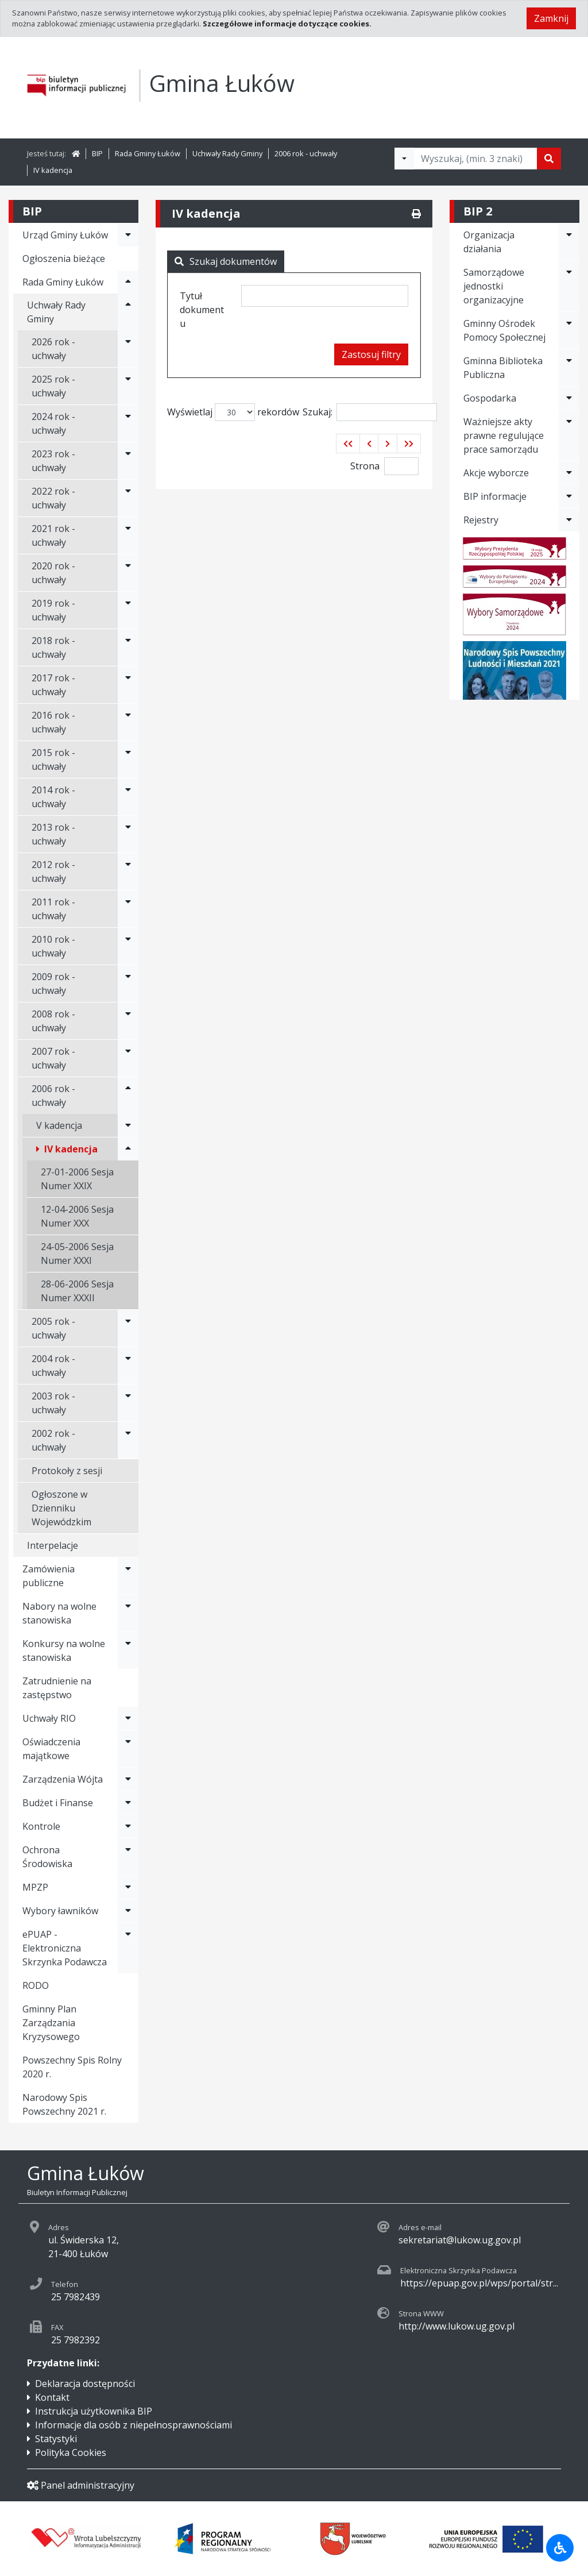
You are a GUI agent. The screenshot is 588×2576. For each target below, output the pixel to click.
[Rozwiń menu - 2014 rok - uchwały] (128, 796)
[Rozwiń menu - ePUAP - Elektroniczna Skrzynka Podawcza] (128, 1948)
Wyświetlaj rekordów (233, 412)
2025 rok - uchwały (53, 386)
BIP (97, 153)
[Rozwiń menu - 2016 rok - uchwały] (128, 722)
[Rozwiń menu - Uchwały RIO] (128, 1718)
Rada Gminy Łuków (147, 153)
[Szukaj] (549, 158)
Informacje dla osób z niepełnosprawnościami (133, 2425)
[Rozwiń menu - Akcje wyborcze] (569, 472)
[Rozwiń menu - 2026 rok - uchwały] (128, 348)
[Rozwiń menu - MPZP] (128, 1887)
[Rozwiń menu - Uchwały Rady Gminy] (128, 312)
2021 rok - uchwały (53, 535)
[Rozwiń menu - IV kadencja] (128, 1148)
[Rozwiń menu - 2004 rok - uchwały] (128, 1365)
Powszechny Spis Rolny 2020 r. (72, 2067)
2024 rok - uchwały (53, 423)
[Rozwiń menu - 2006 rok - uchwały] (128, 1095)
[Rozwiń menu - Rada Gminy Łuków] (128, 282)
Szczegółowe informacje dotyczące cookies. (287, 23)
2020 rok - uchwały (53, 573)
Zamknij (551, 18)
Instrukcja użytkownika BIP (93, 2411)
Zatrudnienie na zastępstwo (56, 1688)
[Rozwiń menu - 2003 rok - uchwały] (128, 1403)
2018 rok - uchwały (53, 647)
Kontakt (52, 2397)
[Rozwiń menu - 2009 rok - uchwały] (128, 983)
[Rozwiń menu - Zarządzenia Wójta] (128, 1779)
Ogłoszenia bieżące (63, 258)
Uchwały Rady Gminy (227, 153)
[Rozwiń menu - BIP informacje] (569, 496)
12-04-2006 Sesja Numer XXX (77, 1216)
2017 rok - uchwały (53, 685)
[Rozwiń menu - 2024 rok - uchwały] (128, 423)
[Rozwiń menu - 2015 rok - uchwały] (128, 759)
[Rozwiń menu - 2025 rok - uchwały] (128, 386)
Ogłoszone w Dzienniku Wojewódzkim (61, 1508)
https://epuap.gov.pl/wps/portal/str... (479, 2283)
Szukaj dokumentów (226, 261)
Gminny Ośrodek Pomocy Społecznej (504, 330)
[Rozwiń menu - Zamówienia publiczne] (128, 1575)
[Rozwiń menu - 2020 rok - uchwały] (128, 572)
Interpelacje (52, 1545)
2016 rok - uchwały (53, 722)
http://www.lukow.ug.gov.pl (456, 2326)
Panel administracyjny (80, 2485)
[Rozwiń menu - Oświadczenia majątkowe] (128, 1748)
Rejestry (480, 520)
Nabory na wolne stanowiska (59, 1613)
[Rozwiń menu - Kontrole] (128, 1826)
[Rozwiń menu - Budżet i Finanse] (128, 1802)
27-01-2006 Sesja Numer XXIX (77, 1179)
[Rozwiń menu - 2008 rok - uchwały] (128, 1020)
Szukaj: (370, 412)
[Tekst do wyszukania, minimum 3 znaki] (475, 158)
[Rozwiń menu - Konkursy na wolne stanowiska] (128, 1650)
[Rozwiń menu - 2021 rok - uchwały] (128, 535)
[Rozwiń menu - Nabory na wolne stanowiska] (128, 1613)
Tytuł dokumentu (202, 310)
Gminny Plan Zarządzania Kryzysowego (51, 2023)
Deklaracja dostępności (85, 2383)
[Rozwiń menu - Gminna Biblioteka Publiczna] (569, 367)
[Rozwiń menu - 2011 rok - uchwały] (128, 908)
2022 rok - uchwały (53, 498)
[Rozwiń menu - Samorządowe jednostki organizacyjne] (569, 286)
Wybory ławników (60, 1910)
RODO (35, 1985)
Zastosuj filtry (371, 354)
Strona (365, 466)
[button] (348, 443)
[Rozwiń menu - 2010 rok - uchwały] (128, 946)
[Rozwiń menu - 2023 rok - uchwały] (128, 460)
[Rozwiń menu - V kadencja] (128, 1125)
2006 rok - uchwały (305, 153)
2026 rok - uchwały (53, 349)
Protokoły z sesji (67, 1470)
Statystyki (56, 2438)
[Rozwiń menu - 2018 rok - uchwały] (128, 647)
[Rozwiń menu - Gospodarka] (569, 398)
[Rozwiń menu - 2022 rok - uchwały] (128, 498)
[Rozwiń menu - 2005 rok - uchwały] (128, 1328)
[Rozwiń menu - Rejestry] (569, 519)
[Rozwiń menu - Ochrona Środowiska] (128, 1856)
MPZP (35, 1887)
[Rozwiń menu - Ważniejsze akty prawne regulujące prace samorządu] (569, 435)
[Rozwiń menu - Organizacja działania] (569, 241)
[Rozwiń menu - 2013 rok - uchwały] (128, 834)
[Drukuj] (416, 213)
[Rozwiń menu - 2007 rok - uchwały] (128, 1058)
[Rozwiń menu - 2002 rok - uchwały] (128, 1440)
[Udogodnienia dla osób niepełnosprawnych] (560, 2548)
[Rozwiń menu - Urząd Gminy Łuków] (128, 234)
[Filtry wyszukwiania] (404, 158)
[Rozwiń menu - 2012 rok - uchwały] (128, 871)
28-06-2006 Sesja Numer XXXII (77, 1291)
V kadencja (59, 1125)
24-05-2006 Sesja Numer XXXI (77, 1253)
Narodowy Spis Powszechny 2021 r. (64, 2104)
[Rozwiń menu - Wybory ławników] (128, 1910)
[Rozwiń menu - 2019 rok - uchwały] (128, 610)
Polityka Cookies (70, 2452)
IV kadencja (52, 170)
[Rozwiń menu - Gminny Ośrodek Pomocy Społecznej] (569, 330)
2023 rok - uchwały (53, 461)
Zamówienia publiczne (48, 1576)
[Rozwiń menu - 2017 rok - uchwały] (128, 684)
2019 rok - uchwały (53, 610)
